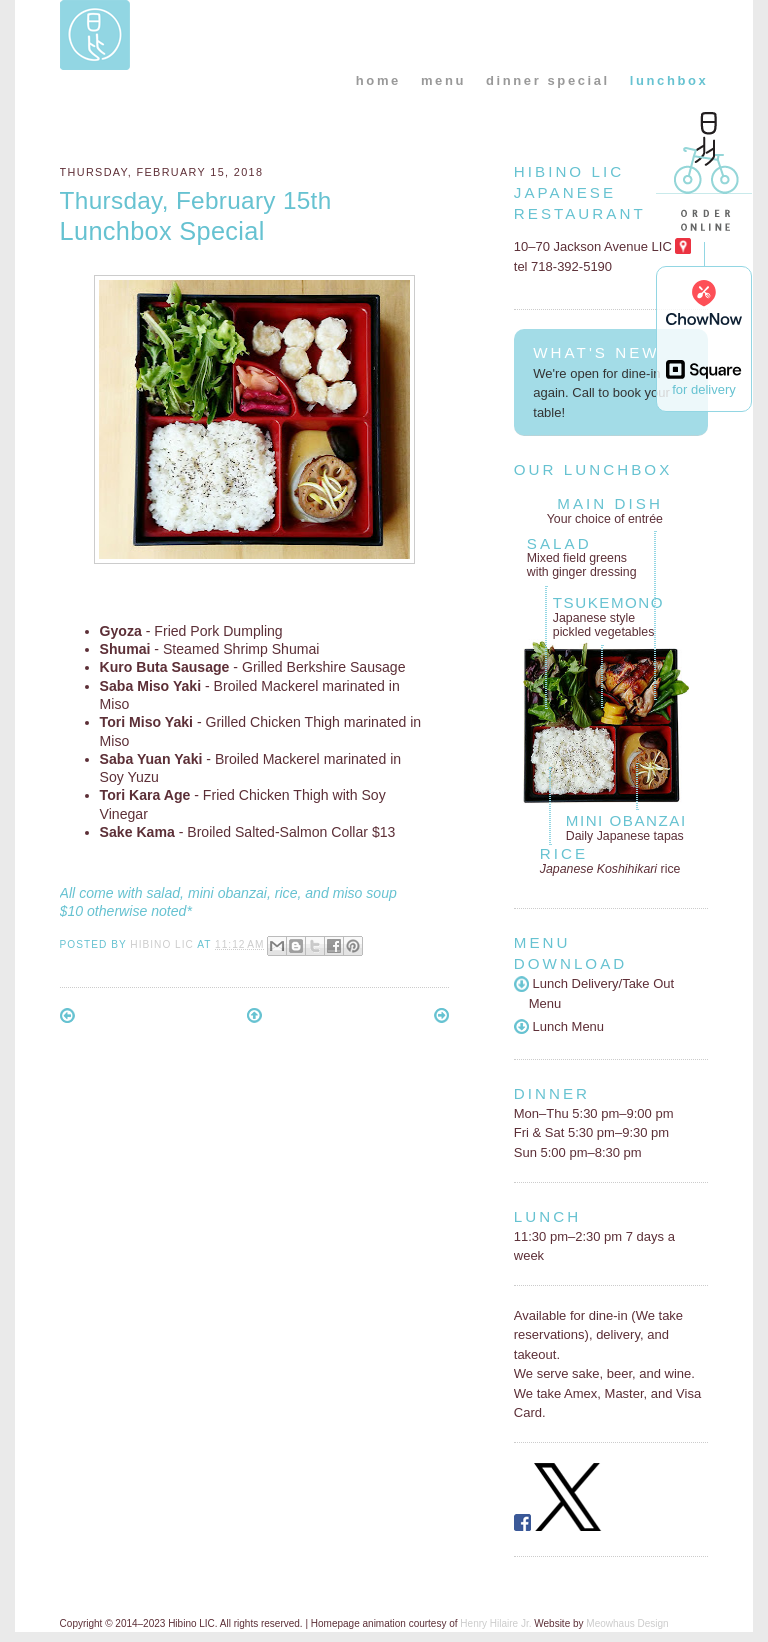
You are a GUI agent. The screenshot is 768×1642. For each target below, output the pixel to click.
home (378, 80)
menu (443, 80)
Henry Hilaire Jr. (495, 1623)
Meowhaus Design (627, 1623)
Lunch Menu (559, 1026)
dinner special (548, 80)
